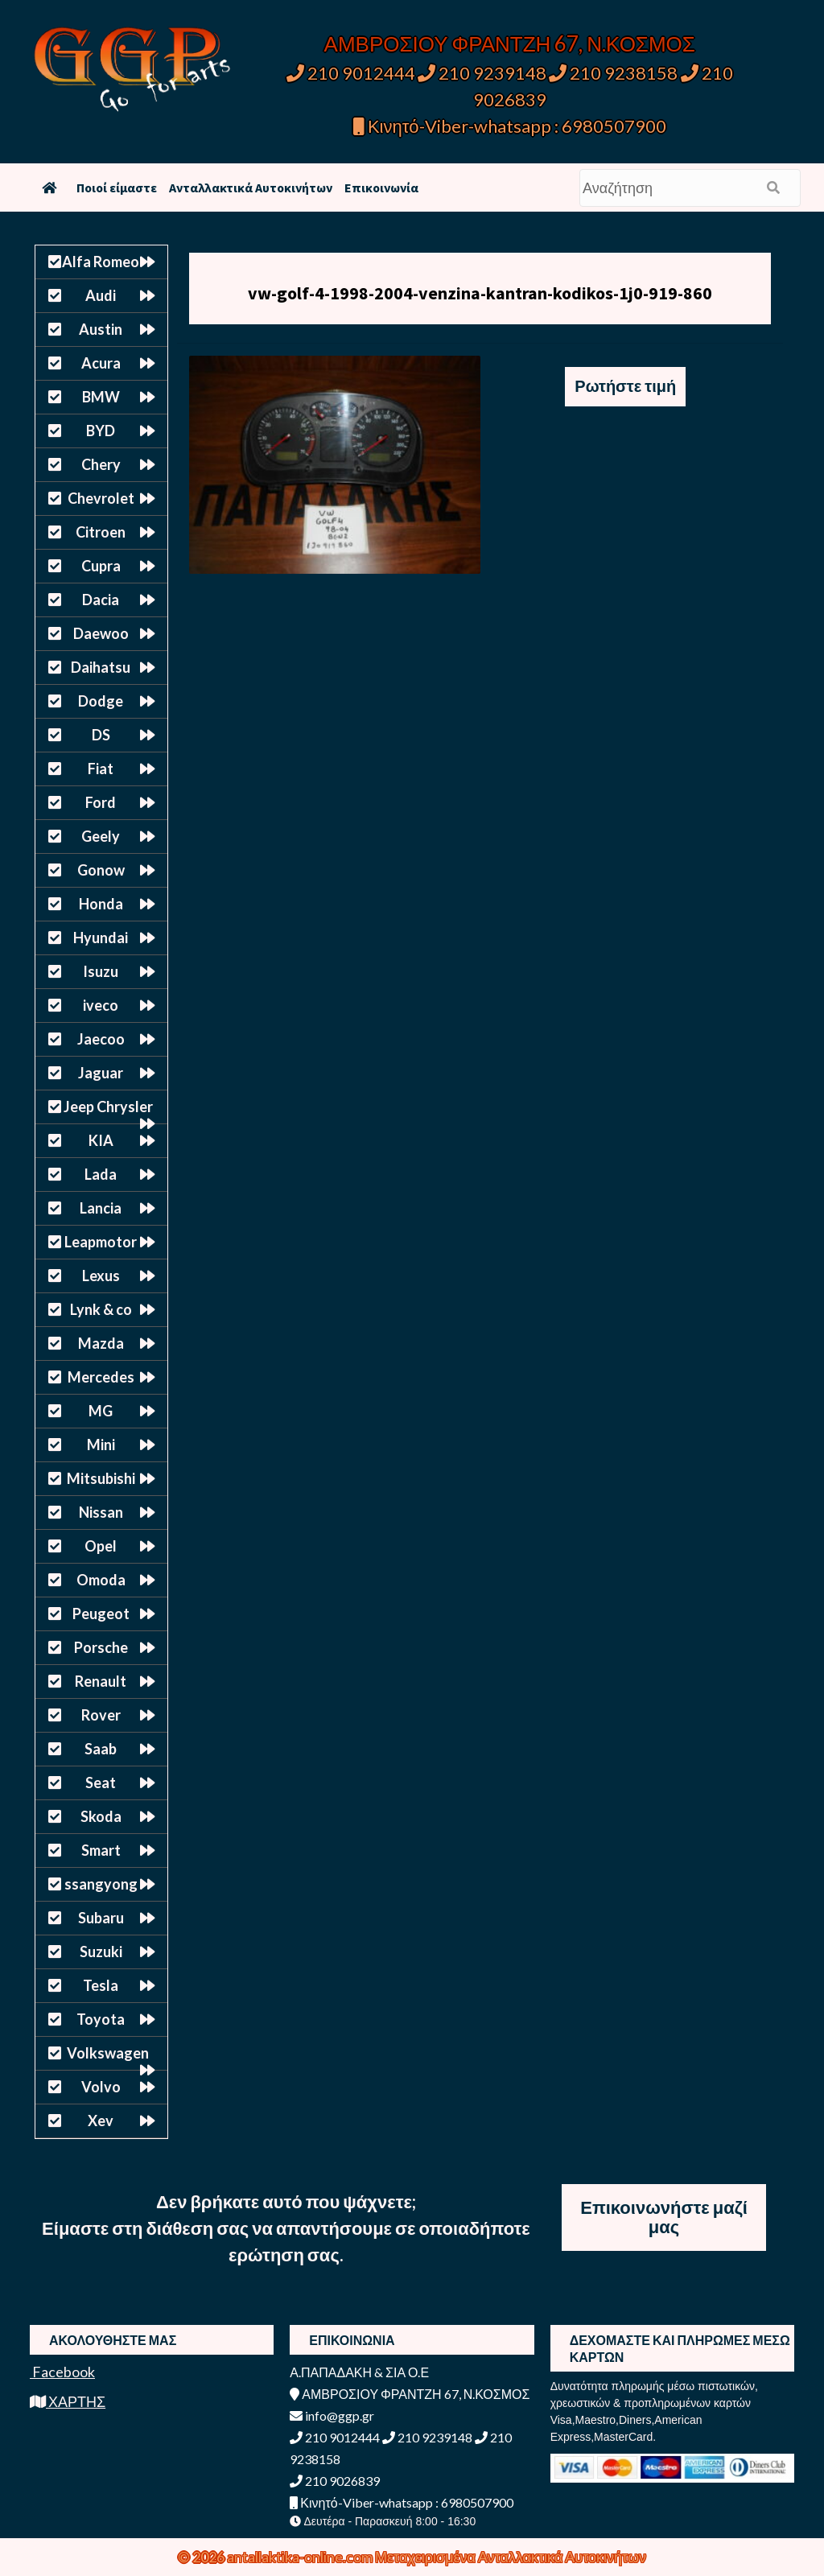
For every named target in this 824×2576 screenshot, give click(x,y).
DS (101, 735)
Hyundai (100, 937)
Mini (101, 1444)
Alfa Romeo (100, 261)
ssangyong (101, 1884)
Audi (100, 295)
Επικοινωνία (381, 187)
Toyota (100, 2019)
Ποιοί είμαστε (116, 187)
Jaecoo (101, 1039)
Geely (100, 836)
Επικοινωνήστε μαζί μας (664, 2216)
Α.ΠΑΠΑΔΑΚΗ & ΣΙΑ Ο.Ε (359, 2372)
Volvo (101, 2087)
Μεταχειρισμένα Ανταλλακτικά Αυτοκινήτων (510, 2557)
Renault (100, 1681)
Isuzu (100, 971)
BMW (101, 397)
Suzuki (101, 1951)
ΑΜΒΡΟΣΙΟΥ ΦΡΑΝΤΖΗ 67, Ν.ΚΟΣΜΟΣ (509, 43)
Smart (101, 1850)
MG (101, 1411)
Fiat (100, 768)
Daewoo (101, 633)
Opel (100, 1546)
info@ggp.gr (332, 2415)
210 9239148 (482, 73)
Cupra (101, 566)
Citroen (101, 532)
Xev (100, 2120)
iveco (100, 1005)
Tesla (100, 1985)
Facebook (62, 2371)
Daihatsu (100, 667)
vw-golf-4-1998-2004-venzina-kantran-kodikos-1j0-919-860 (480, 293)
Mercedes (101, 1377)
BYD (100, 430)
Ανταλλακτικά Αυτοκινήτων (250, 187)
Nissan (101, 1512)
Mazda (101, 1343)
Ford (100, 802)
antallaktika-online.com (301, 2557)
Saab (100, 1749)
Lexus (101, 1275)
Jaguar (100, 1073)
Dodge (100, 701)
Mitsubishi (101, 1478)
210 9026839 (335, 2480)
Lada (100, 1174)
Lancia (101, 1208)
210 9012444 (350, 73)
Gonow (101, 870)
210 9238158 (615, 73)
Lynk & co (101, 1309)
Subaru (101, 1918)
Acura (101, 363)
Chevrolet (101, 498)
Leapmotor (100, 1242)
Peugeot (101, 1613)
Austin (100, 329)
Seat (100, 1782)
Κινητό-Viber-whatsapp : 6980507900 (509, 126)
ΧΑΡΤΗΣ (67, 2401)
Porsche (101, 1647)
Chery (101, 464)
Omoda (101, 1580)
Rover (101, 1715)
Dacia (100, 599)
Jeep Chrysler (108, 1106)
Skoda (101, 1816)
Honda (101, 904)
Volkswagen (108, 2053)
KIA (101, 1140)
